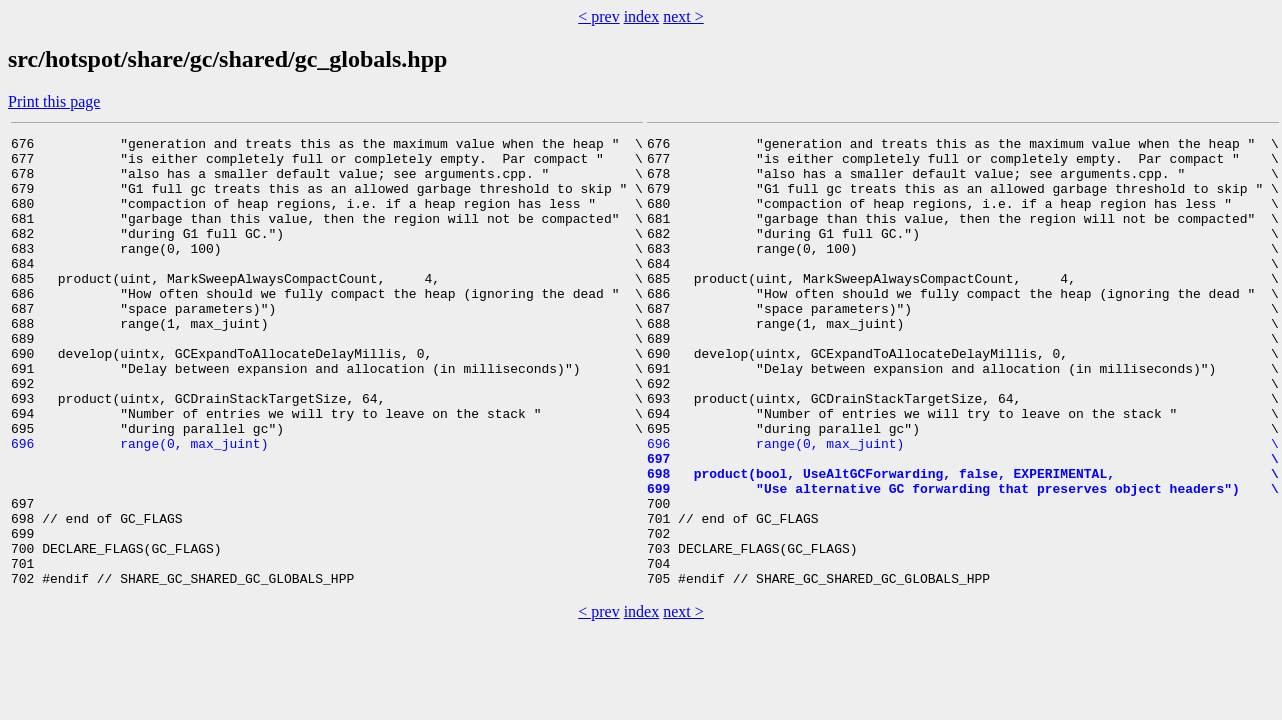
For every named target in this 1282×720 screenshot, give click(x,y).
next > (683, 16)
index (642, 16)
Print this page (54, 101)
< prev (598, 16)
